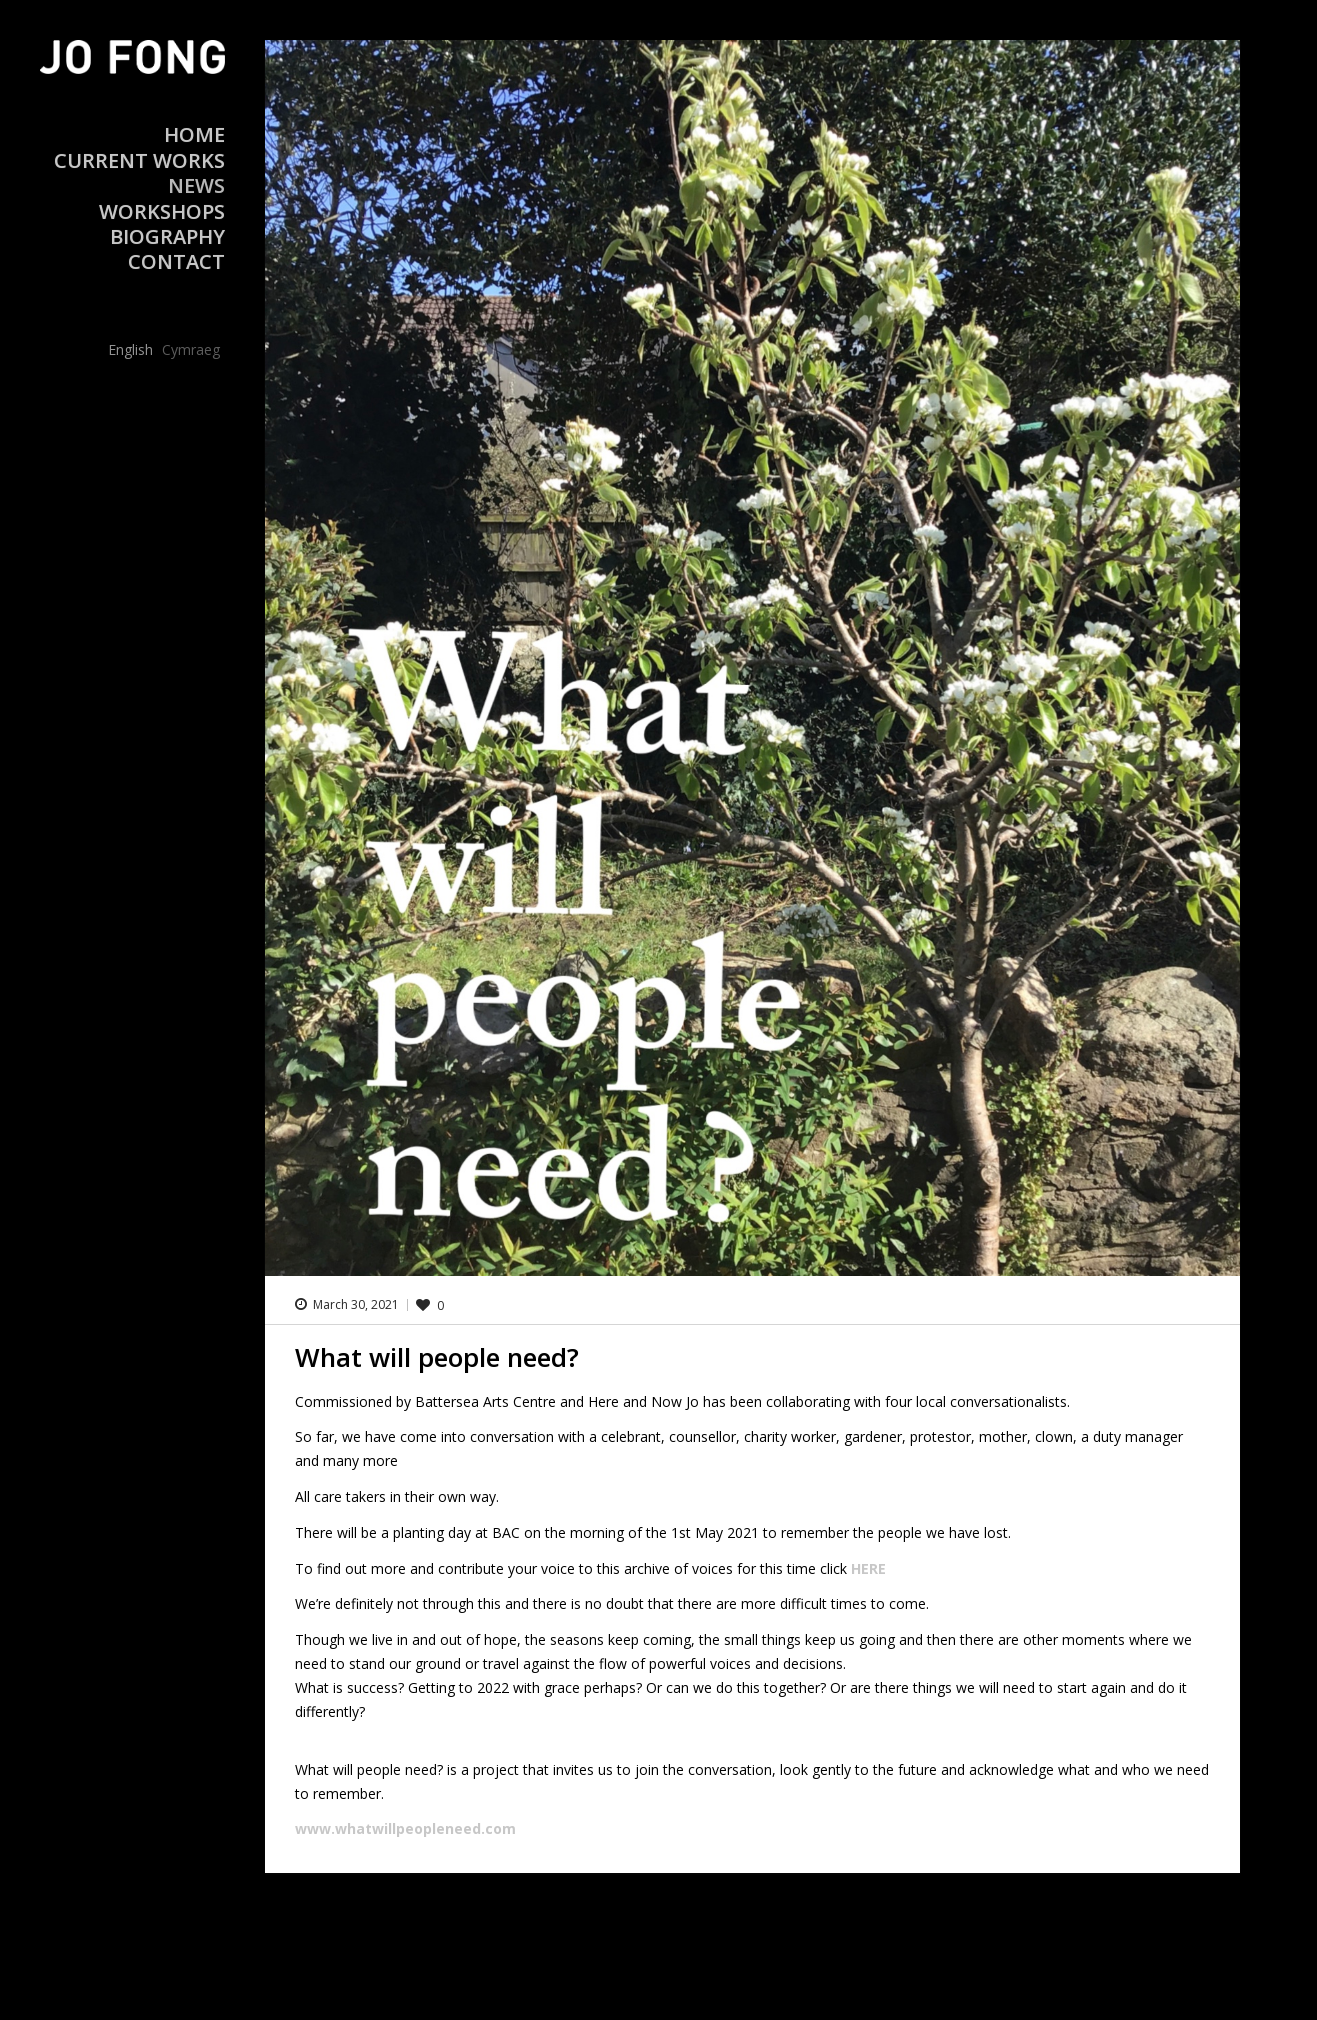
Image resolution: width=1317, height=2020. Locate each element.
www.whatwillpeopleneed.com (405, 1828)
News (196, 185)
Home (194, 134)
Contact (176, 261)
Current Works (139, 160)
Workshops (162, 211)
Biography (167, 236)
